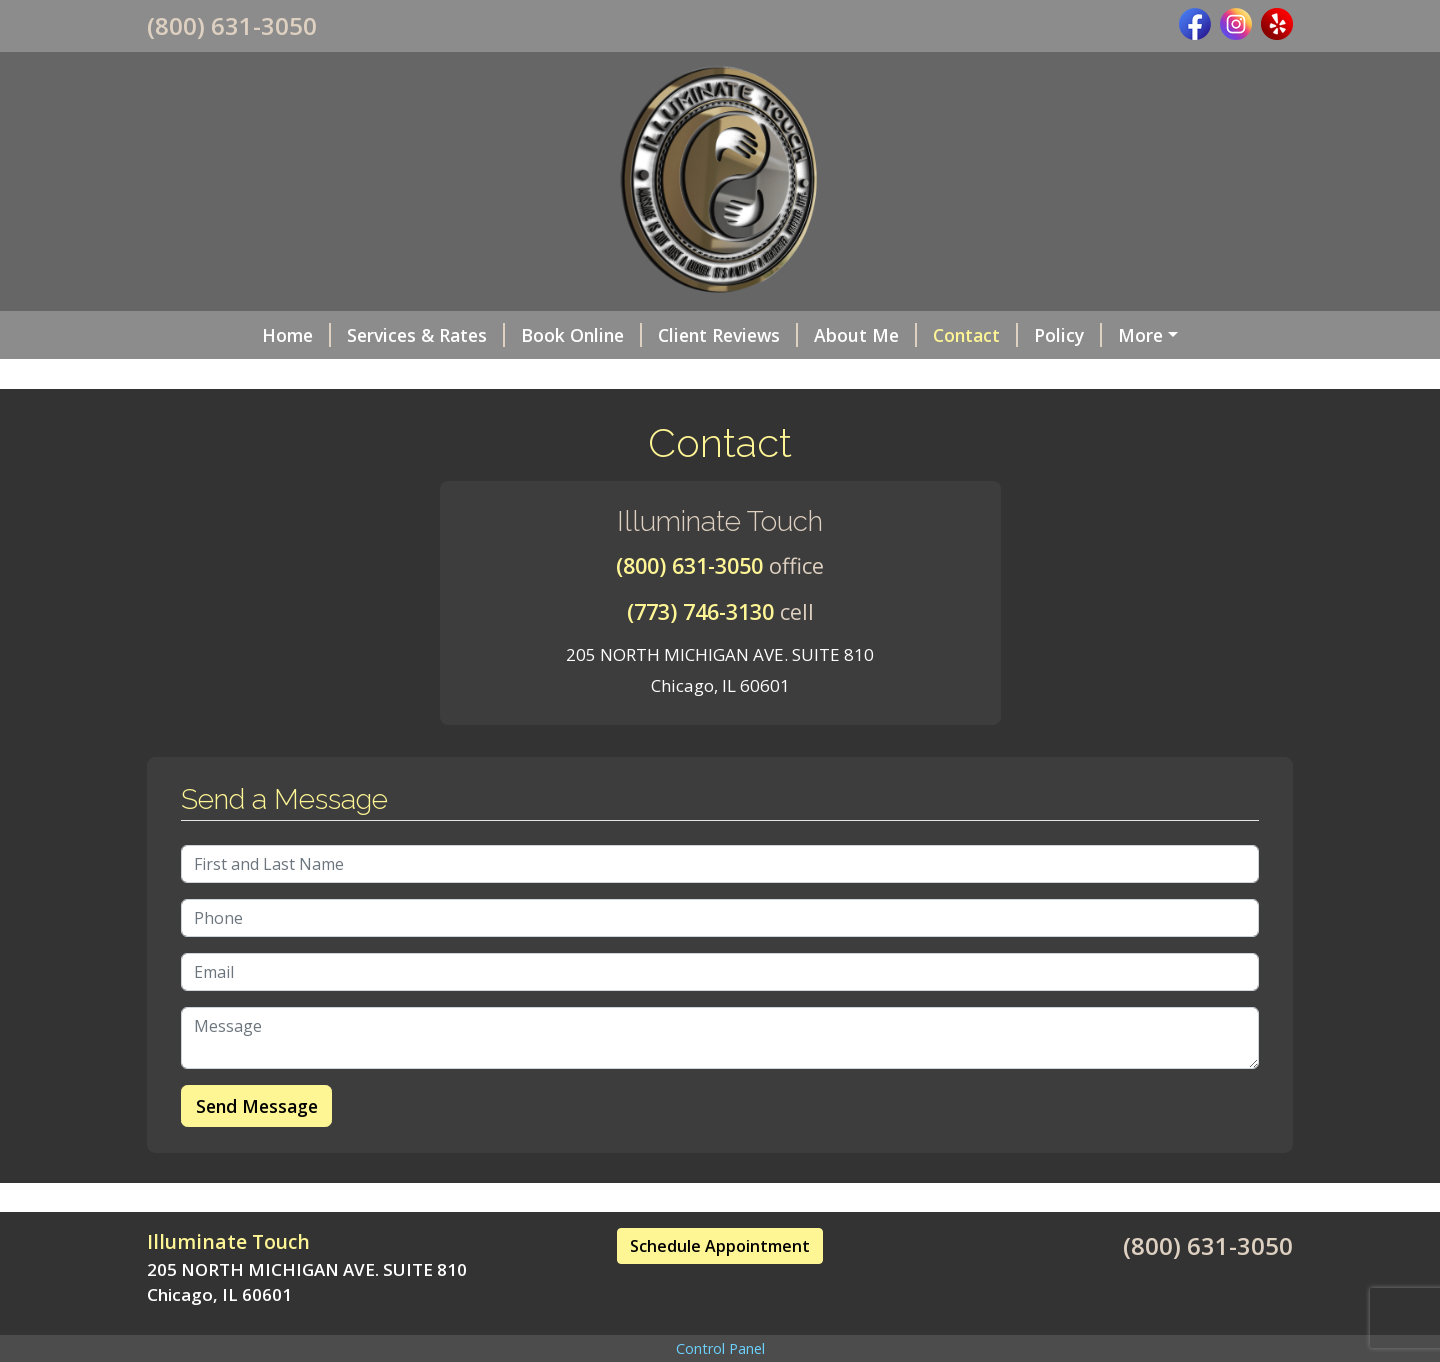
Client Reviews (629, 335)
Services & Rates (327, 335)
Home (197, 335)
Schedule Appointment (720, 1288)
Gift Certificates (240, 377)
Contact (876, 335)
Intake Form (1079, 335)
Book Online (482, 335)
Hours (359, 377)
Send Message (257, 1148)
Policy (969, 335)
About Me (766, 335)
